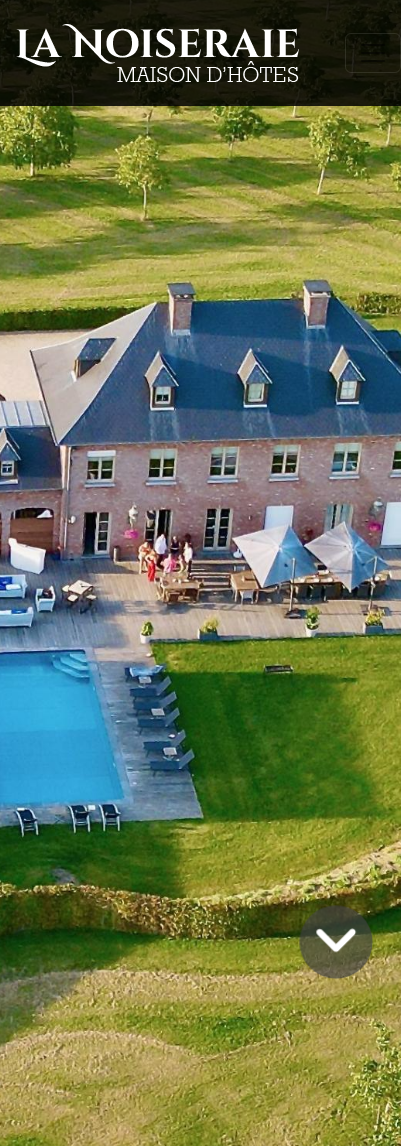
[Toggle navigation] (373, 53)
